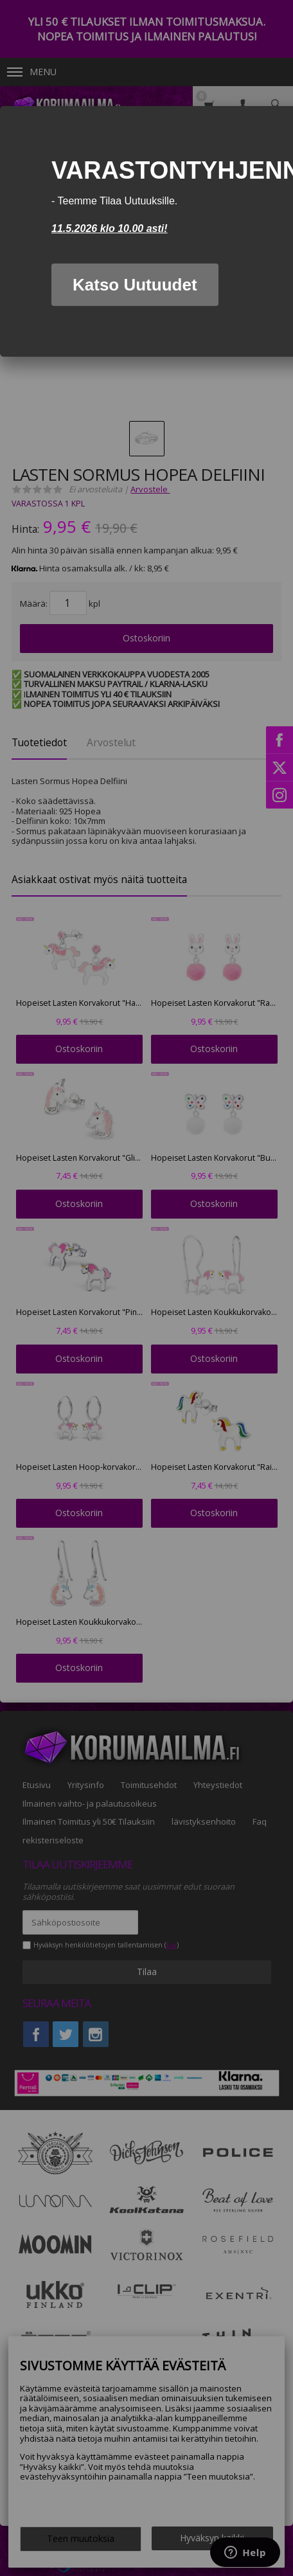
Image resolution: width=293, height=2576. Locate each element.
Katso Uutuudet (135, 284)
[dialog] (146, 231)
